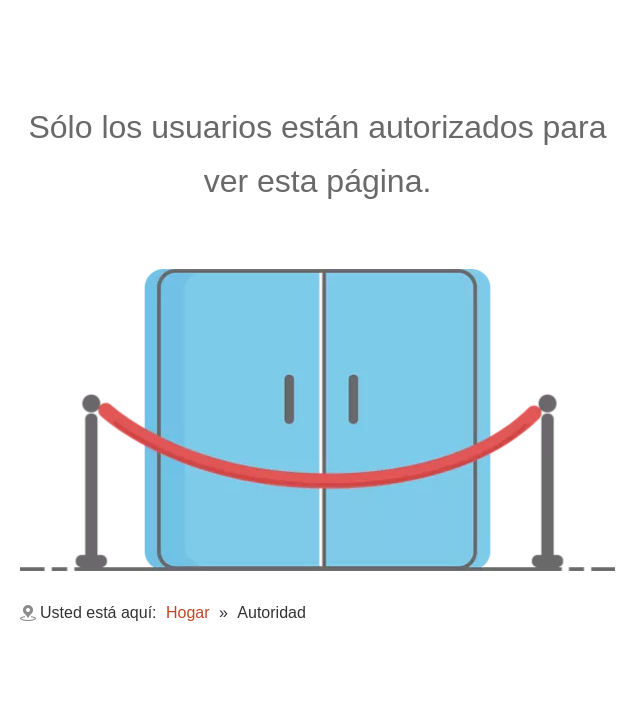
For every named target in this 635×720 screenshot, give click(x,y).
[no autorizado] (317, 420)
